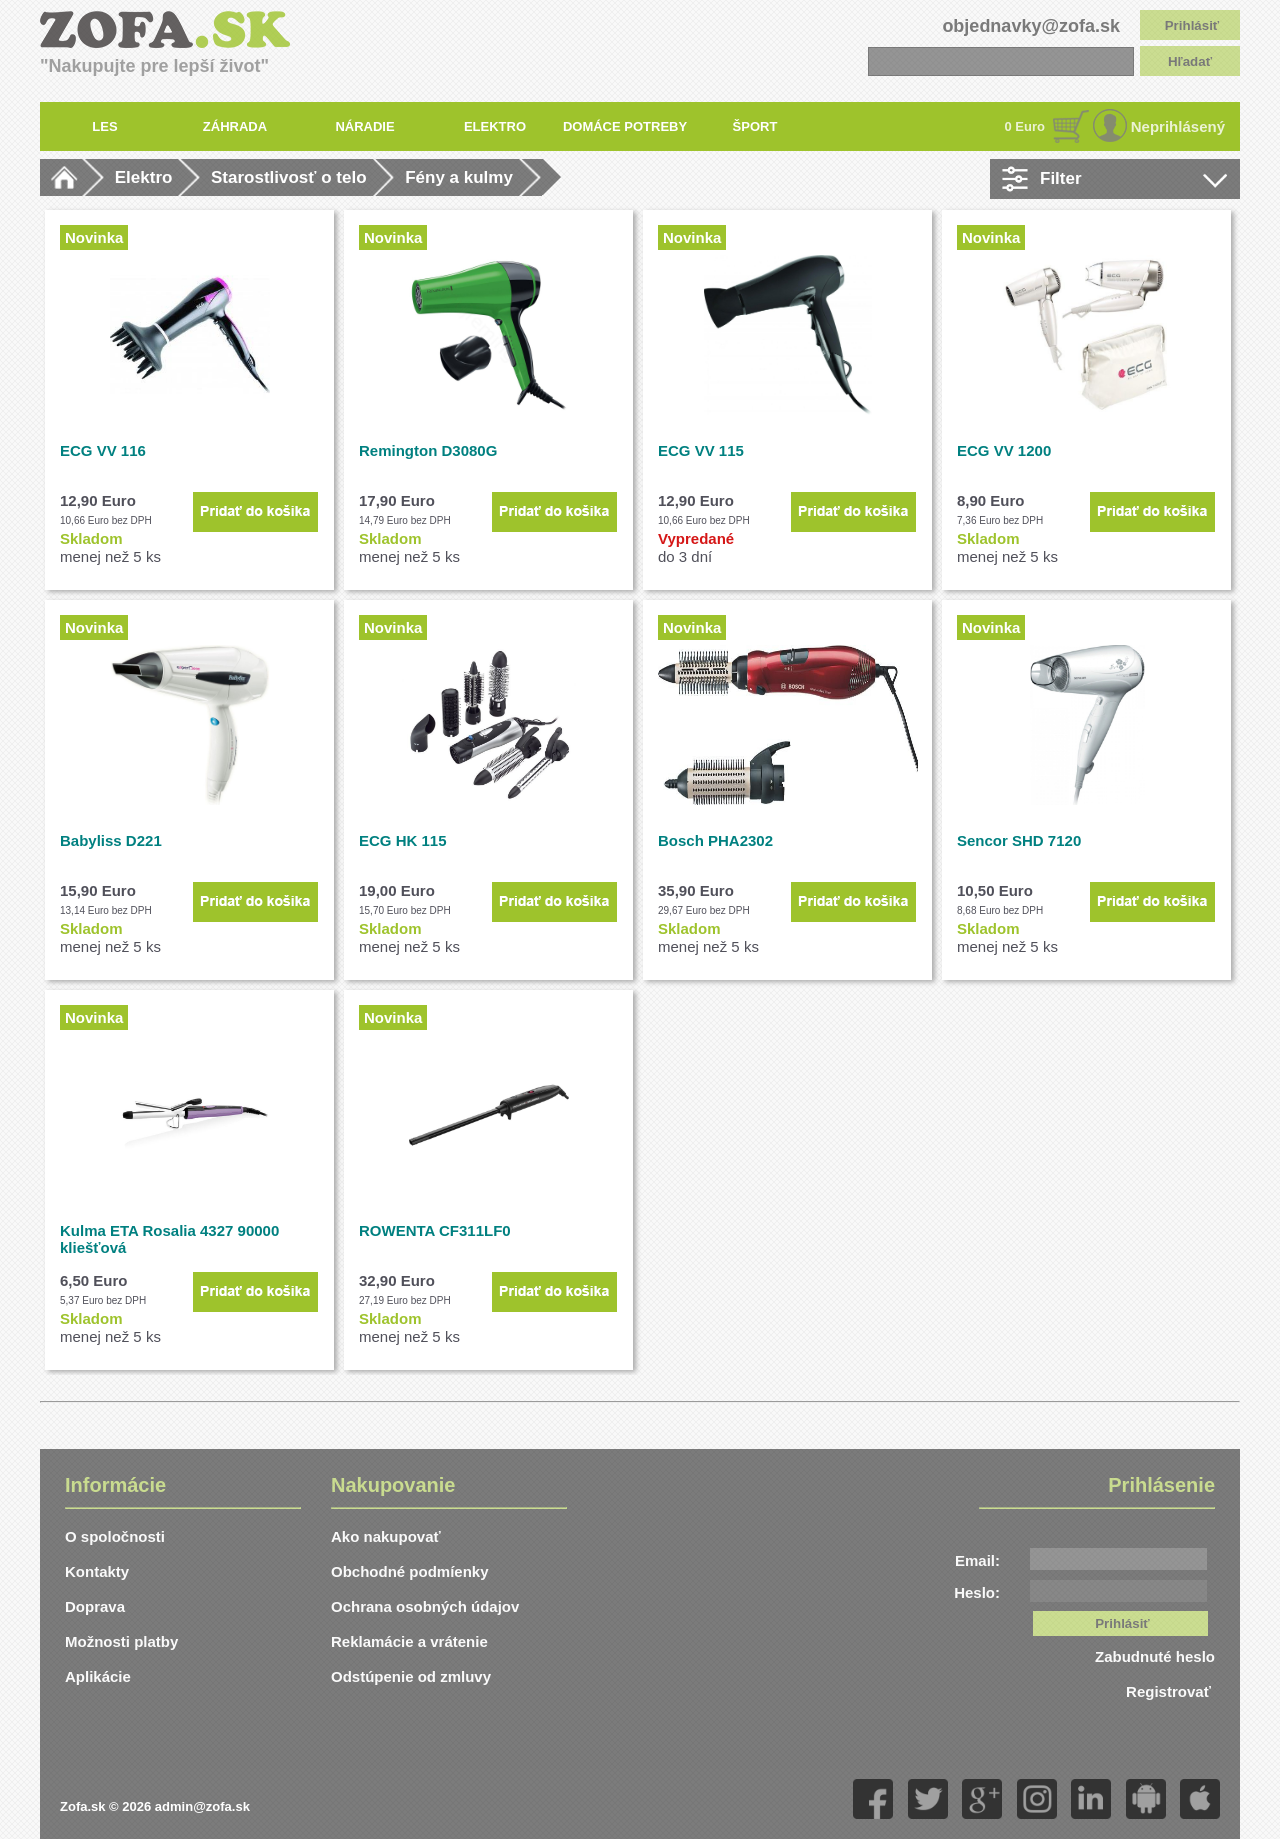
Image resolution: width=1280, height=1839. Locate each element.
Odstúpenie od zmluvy (411, 1676)
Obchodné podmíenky (410, 1571)
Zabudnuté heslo (1155, 1656)
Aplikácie (98, 1676)
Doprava (95, 1606)
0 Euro (1025, 126)
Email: (977, 1560)
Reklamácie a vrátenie (409, 1641)
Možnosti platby (121, 1641)
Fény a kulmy (459, 177)
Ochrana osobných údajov (425, 1606)
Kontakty (97, 1571)
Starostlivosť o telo (289, 177)
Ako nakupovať (386, 1536)
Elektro (144, 177)
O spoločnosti (115, 1536)
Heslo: (977, 1592)
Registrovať (1170, 1691)
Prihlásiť (1192, 25)
